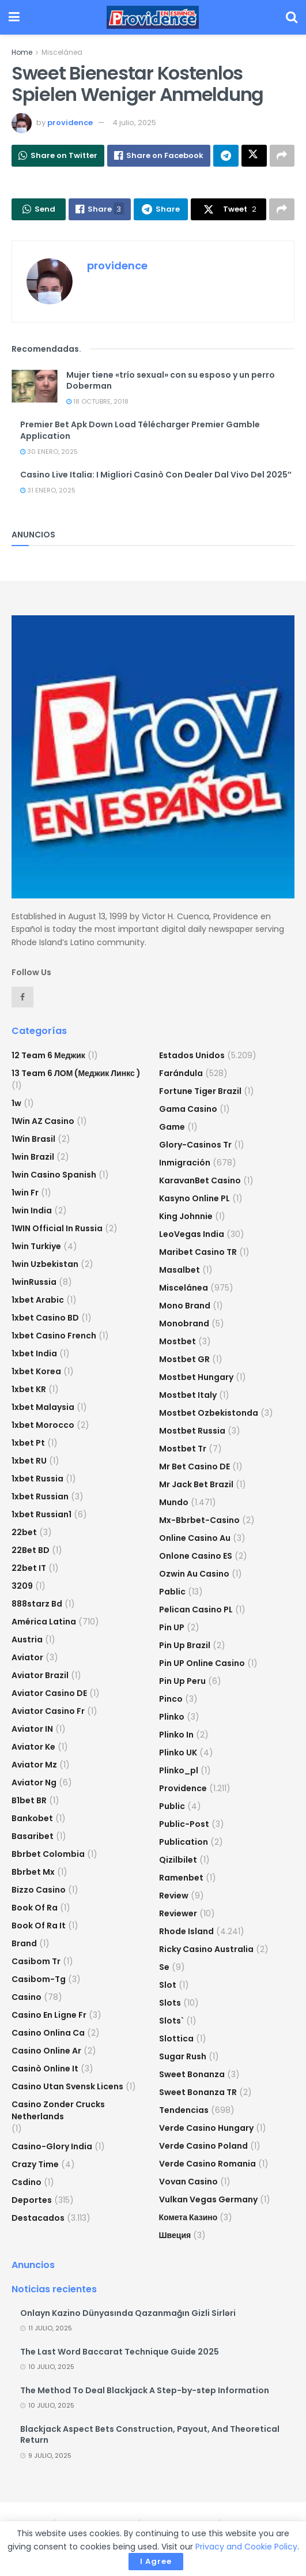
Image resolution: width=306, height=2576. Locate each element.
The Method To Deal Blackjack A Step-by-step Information (144, 2390)
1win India (32, 1210)
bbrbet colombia (48, 1854)
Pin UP (171, 1627)
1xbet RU (29, 1460)
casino (26, 1997)
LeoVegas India (191, 1234)
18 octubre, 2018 (97, 401)
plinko (171, 1717)
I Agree (156, 2561)
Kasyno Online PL (194, 1198)
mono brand (184, 1305)
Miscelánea (61, 52)
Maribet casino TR (198, 1252)
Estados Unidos (192, 1055)
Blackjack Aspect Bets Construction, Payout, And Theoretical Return (149, 2434)
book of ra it (39, 1925)
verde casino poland (203, 2146)
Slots (170, 2003)
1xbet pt (28, 1443)
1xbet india (34, 1353)
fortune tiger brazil (200, 1091)
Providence (183, 1788)
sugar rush (182, 2056)
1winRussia (34, 1282)
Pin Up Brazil (184, 1645)
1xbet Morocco (43, 1425)
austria (27, 1639)
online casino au (195, 1538)
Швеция (175, 2235)
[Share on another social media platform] (282, 156)
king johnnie (186, 1216)
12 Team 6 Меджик (48, 1055)
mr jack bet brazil (196, 1484)
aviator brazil (40, 1675)
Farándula (181, 1073)
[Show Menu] (14, 17)
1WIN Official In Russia (57, 1228)
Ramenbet (181, 1877)
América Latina (44, 1621)
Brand (24, 1943)
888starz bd (37, 1603)
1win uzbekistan (45, 1264)
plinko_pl (178, 1770)
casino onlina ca (48, 2033)
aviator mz (34, 1764)
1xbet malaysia (43, 1407)
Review (173, 1895)
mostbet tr (182, 1448)
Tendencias (184, 2110)
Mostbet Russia (192, 1430)
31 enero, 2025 (47, 490)
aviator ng (34, 1782)
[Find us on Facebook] (22, 997)
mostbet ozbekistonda (208, 1413)
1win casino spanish (54, 1174)
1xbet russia (37, 1478)
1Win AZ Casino (43, 1121)
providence (70, 122)
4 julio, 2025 (134, 122)
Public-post (184, 1824)
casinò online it (45, 2068)
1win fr (25, 1192)
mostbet (177, 1341)
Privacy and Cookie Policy (246, 2546)
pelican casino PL (196, 1609)
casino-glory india (52, 2146)
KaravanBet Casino (200, 1180)
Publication (183, 1842)
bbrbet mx (33, 1872)
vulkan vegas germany (208, 2199)
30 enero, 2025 (49, 451)
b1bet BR (29, 1800)
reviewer (178, 1913)
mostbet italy (188, 1395)
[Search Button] (291, 17)
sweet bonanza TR (198, 2092)
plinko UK (178, 1752)
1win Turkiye (36, 1246)
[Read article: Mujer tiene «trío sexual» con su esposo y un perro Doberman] (35, 386)
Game (172, 1127)
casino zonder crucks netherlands (58, 2110)
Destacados (38, 2218)
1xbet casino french (54, 1335)
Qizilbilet (178, 1860)
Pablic (172, 1591)
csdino (26, 2182)
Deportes (32, 2200)
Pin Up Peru (182, 1681)
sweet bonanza (192, 2074)
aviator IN (32, 1729)
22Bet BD (31, 1550)
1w (16, 1103)
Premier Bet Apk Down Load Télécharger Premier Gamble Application (140, 430)
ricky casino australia (206, 1949)
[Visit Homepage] (153, 17)
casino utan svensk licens (67, 2086)
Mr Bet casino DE (194, 1466)
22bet (24, 1532)
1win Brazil (33, 1157)
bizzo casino (39, 1890)
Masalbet (179, 1270)
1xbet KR (29, 1389)
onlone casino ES (195, 1556)
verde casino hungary (206, 2128)
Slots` (171, 2020)
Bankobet (32, 1818)
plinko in (176, 1734)
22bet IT (29, 1568)
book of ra (35, 1907)
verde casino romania (207, 2163)
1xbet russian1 (41, 1514)
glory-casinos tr (195, 1144)
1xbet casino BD (45, 1317)
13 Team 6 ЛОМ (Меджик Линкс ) (76, 1073)
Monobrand (184, 1323)
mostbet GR (184, 1359)
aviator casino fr (48, 1711)
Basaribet (33, 1836)
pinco (171, 1699)
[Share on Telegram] (226, 156)
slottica (176, 2038)
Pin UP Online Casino (202, 1663)
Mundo (173, 1502)
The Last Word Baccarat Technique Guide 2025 (119, 2351)
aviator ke (33, 1747)
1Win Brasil (33, 1139)
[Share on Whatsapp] (58, 156)
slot (167, 1985)
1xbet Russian (40, 1496)
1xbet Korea (36, 1371)
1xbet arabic (38, 1300)
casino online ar (46, 2050)
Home (22, 52)
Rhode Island (186, 1931)
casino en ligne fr (49, 2015)
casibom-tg (39, 1979)
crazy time (35, 2164)
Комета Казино (188, 2217)
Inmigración (184, 1162)
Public (172, 1806)
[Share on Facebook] (158, 156)
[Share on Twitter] (254, 156)
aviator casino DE (49, 1693)
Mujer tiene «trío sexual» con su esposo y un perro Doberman (170, 380)
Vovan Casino (188, 2181)
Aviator (27, 1657)
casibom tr (36, 1961)
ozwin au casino (194, 1574)
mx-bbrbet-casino (199, 1520)
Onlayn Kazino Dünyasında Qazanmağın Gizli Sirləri (128, 2313)
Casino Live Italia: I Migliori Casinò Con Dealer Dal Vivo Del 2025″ (156, 474)
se (164, 1967)
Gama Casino (188, 1109)
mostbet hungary (196, 1377)
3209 (22, 1586)
